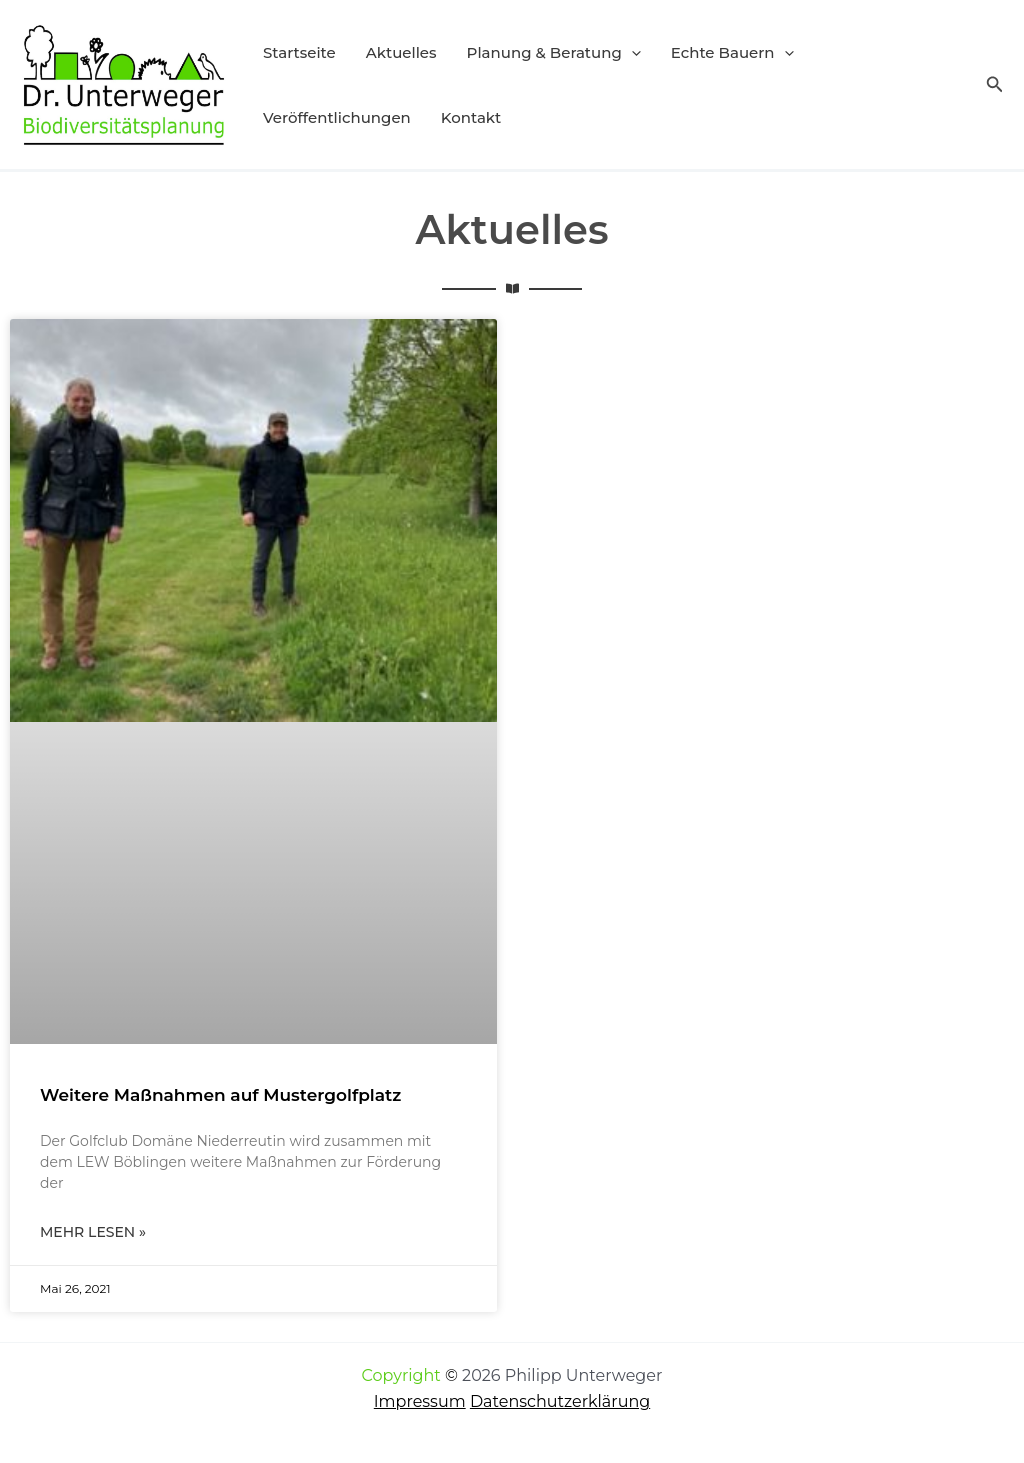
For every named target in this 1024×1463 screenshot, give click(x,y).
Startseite (299, 52)
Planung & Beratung (554, 52)
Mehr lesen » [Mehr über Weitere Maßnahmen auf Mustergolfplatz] (93, 1232)
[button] (631, 52)
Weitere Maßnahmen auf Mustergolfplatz (220, 1095)
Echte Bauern (732, 52)
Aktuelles (401, 52)
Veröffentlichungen (337, 117)
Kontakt (471, 117)
